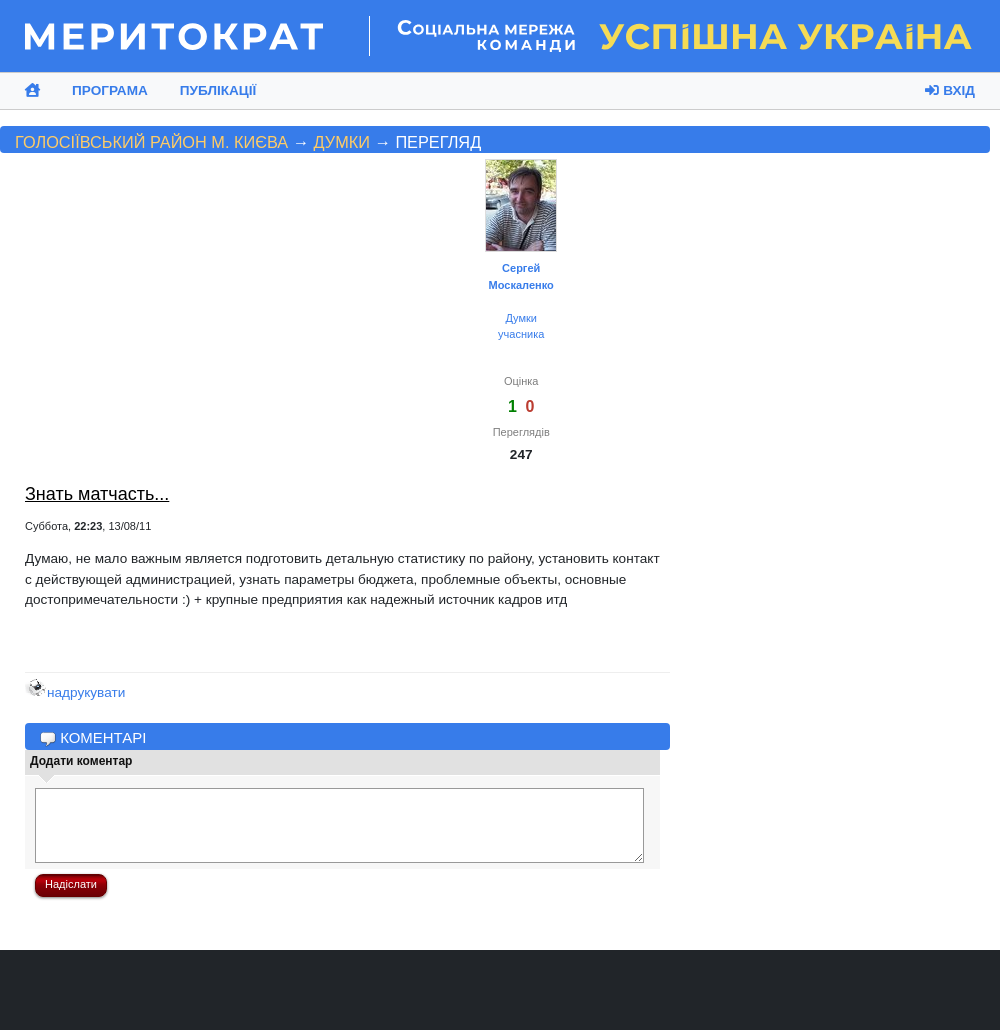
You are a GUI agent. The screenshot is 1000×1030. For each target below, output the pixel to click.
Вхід (950, 90)
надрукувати (75, 692)
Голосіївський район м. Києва (151, 142)
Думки (342, 142)
